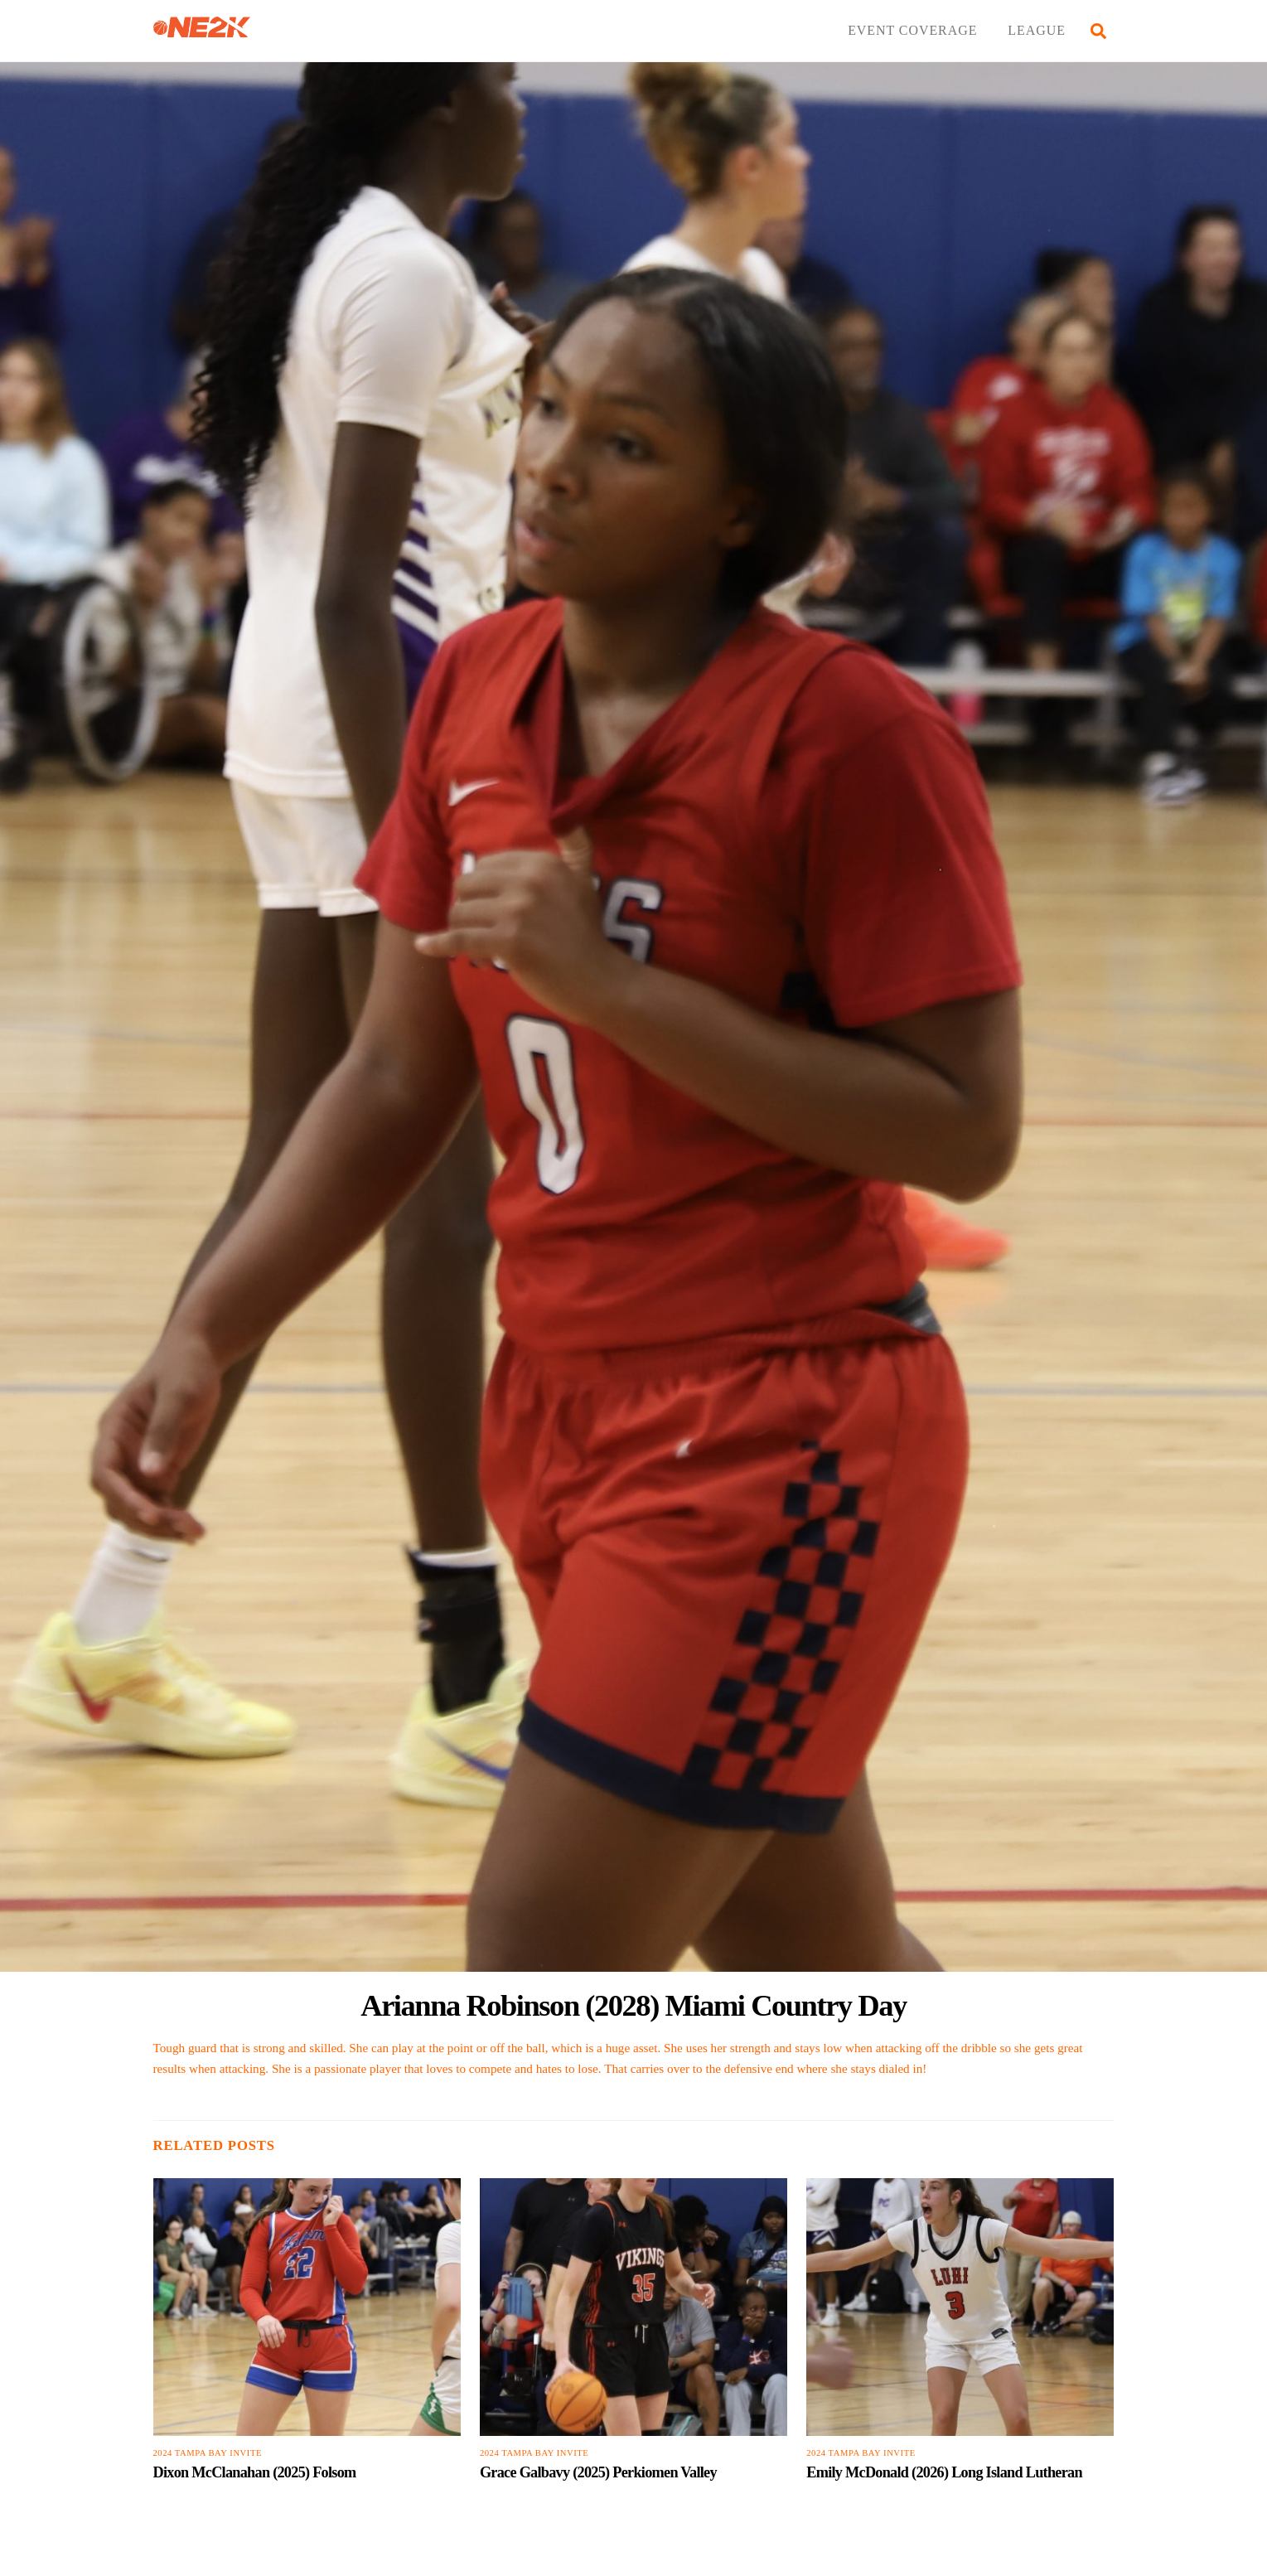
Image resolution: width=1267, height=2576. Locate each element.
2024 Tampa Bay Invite (207, 2452)
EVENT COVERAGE (912, 30)
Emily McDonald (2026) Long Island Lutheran (944, 2472)
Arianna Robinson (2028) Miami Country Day (633, 2005)
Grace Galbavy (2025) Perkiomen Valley (598, 2472)
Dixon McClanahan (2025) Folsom (254, 2472)
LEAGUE (1037, 30)
